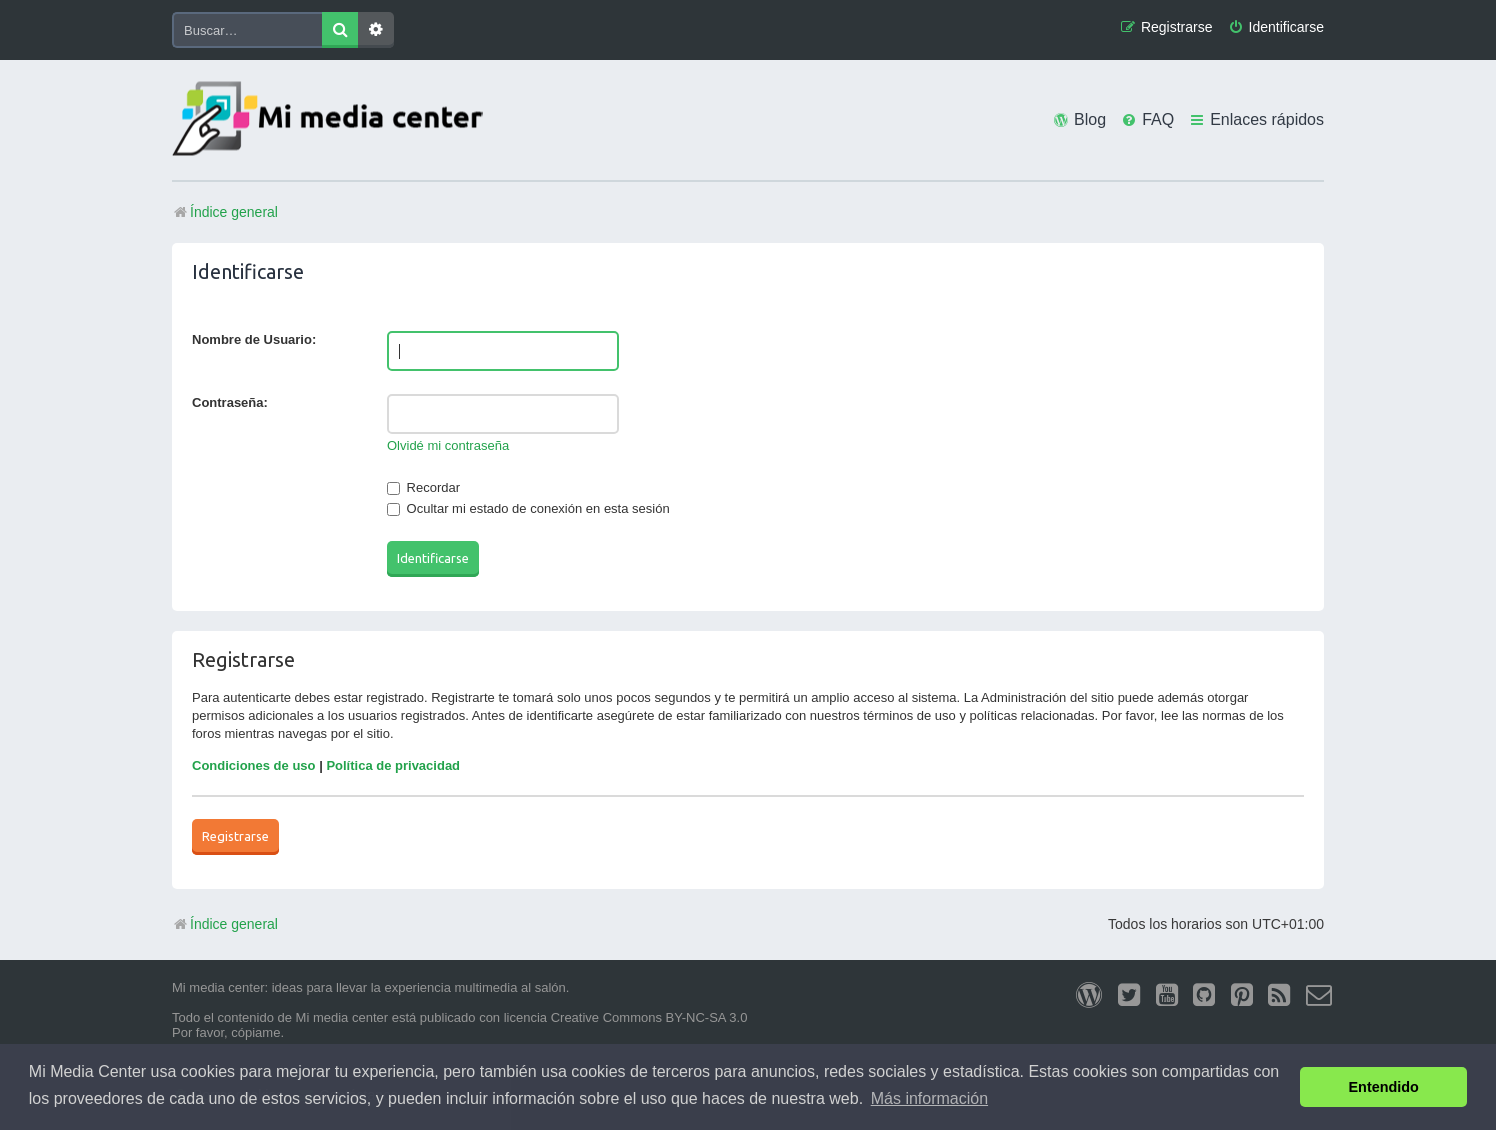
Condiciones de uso (254, 765)
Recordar (423, 487)
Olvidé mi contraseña (448, 445)
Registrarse (235, 836)
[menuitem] (1276, 27)
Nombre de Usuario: (254, 339)
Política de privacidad (393, 765)
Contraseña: (230, 402)
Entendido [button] (1384, 1087)
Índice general (225, 924)
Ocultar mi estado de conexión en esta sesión (528, 508)
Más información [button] (929, 1098)
